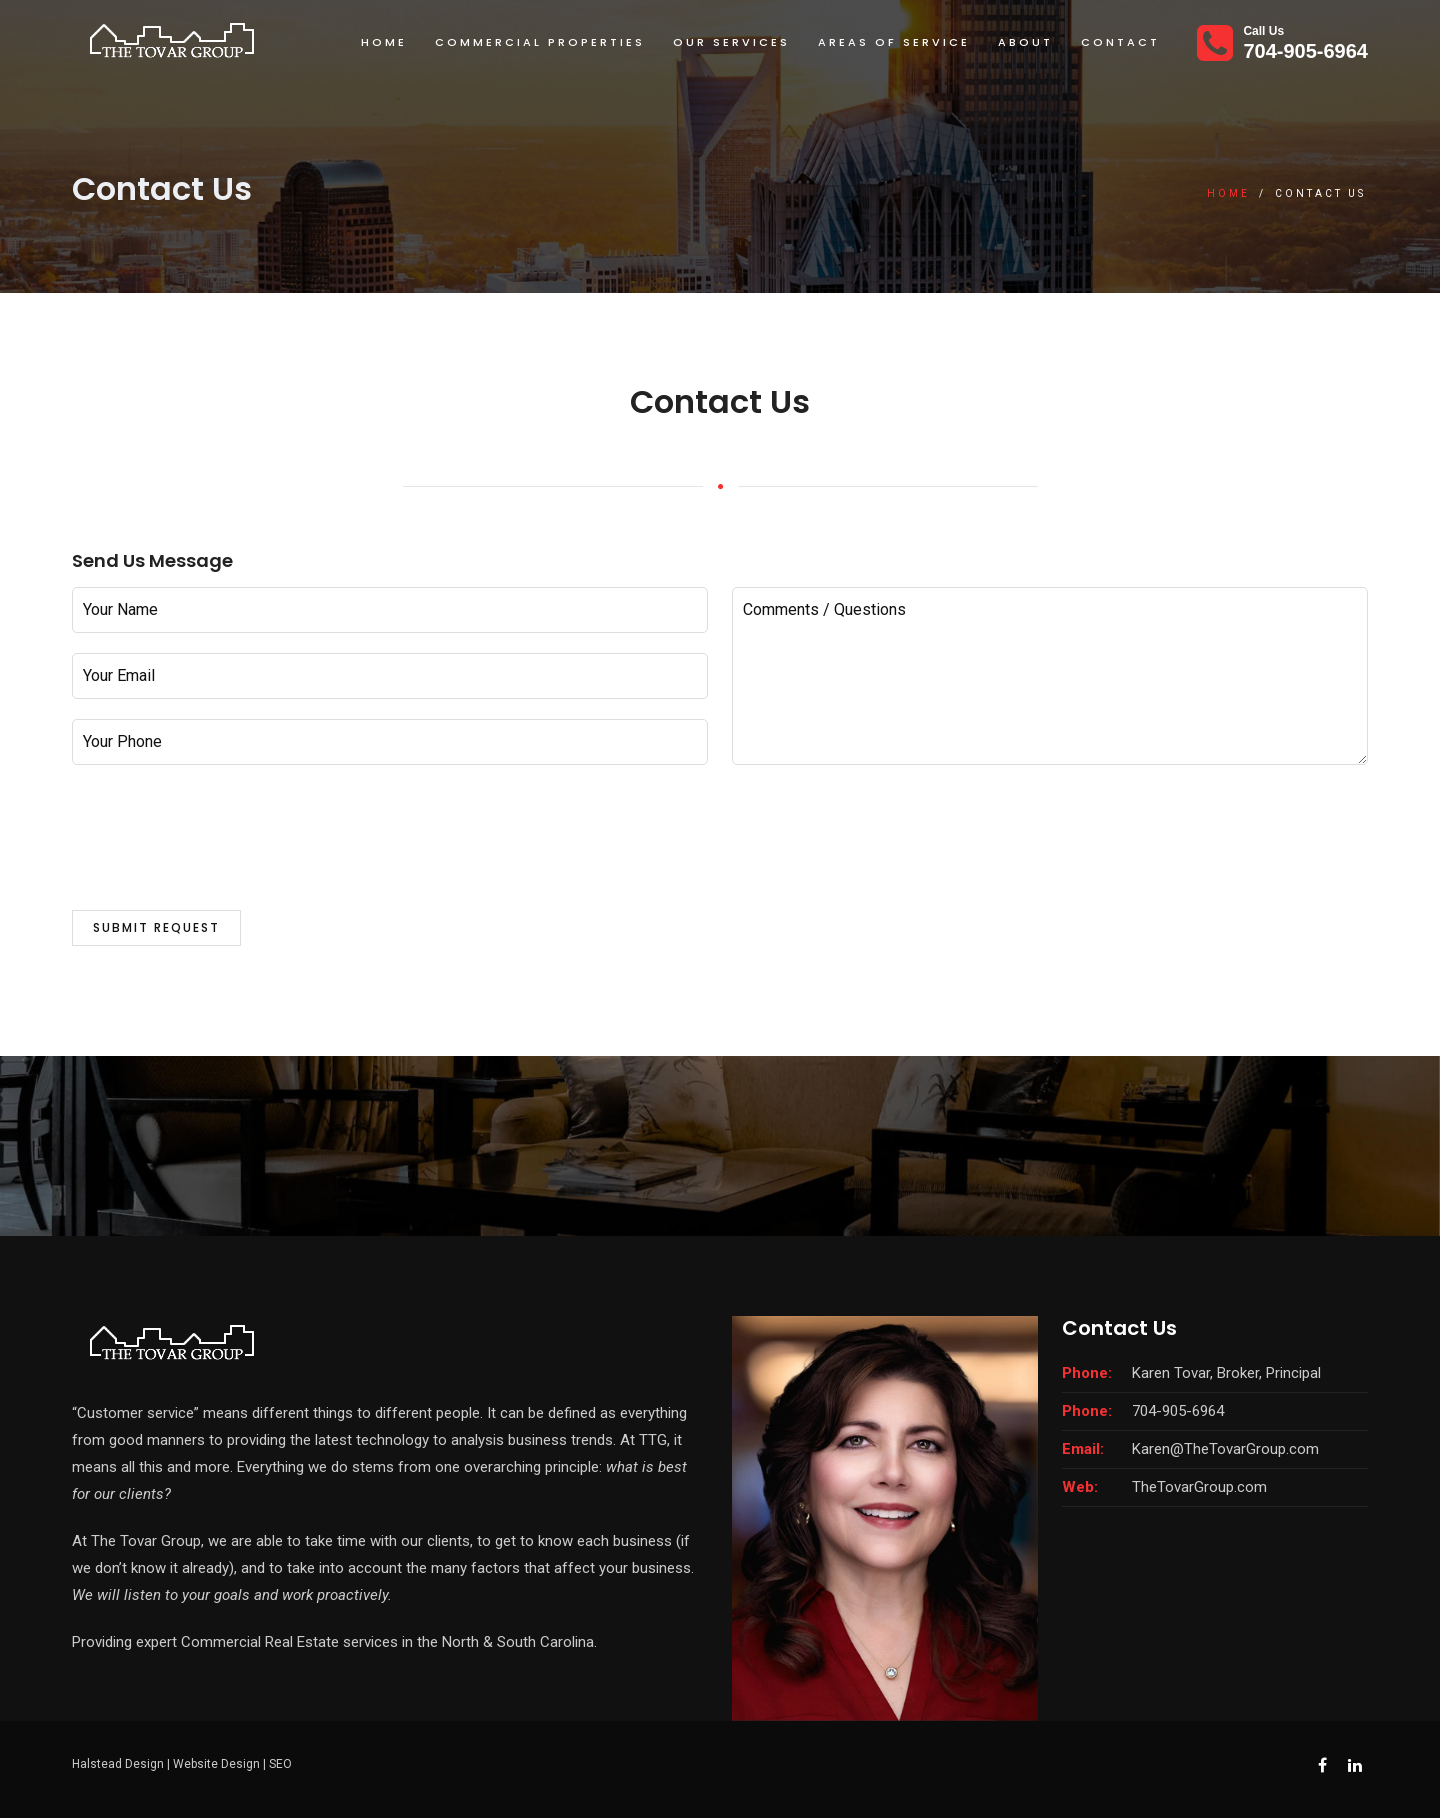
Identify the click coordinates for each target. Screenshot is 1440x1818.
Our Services (731, 42)
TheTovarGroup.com (1199, 1487)
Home (384, 42)
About (1025, 42)
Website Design (216, 1764)
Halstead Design (118, 1764)
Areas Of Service (894, 42)
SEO (280, 1764)
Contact (1120, 42)
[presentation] (224, 851)
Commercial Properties (540, 42)
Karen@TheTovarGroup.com (1225, 1449)
